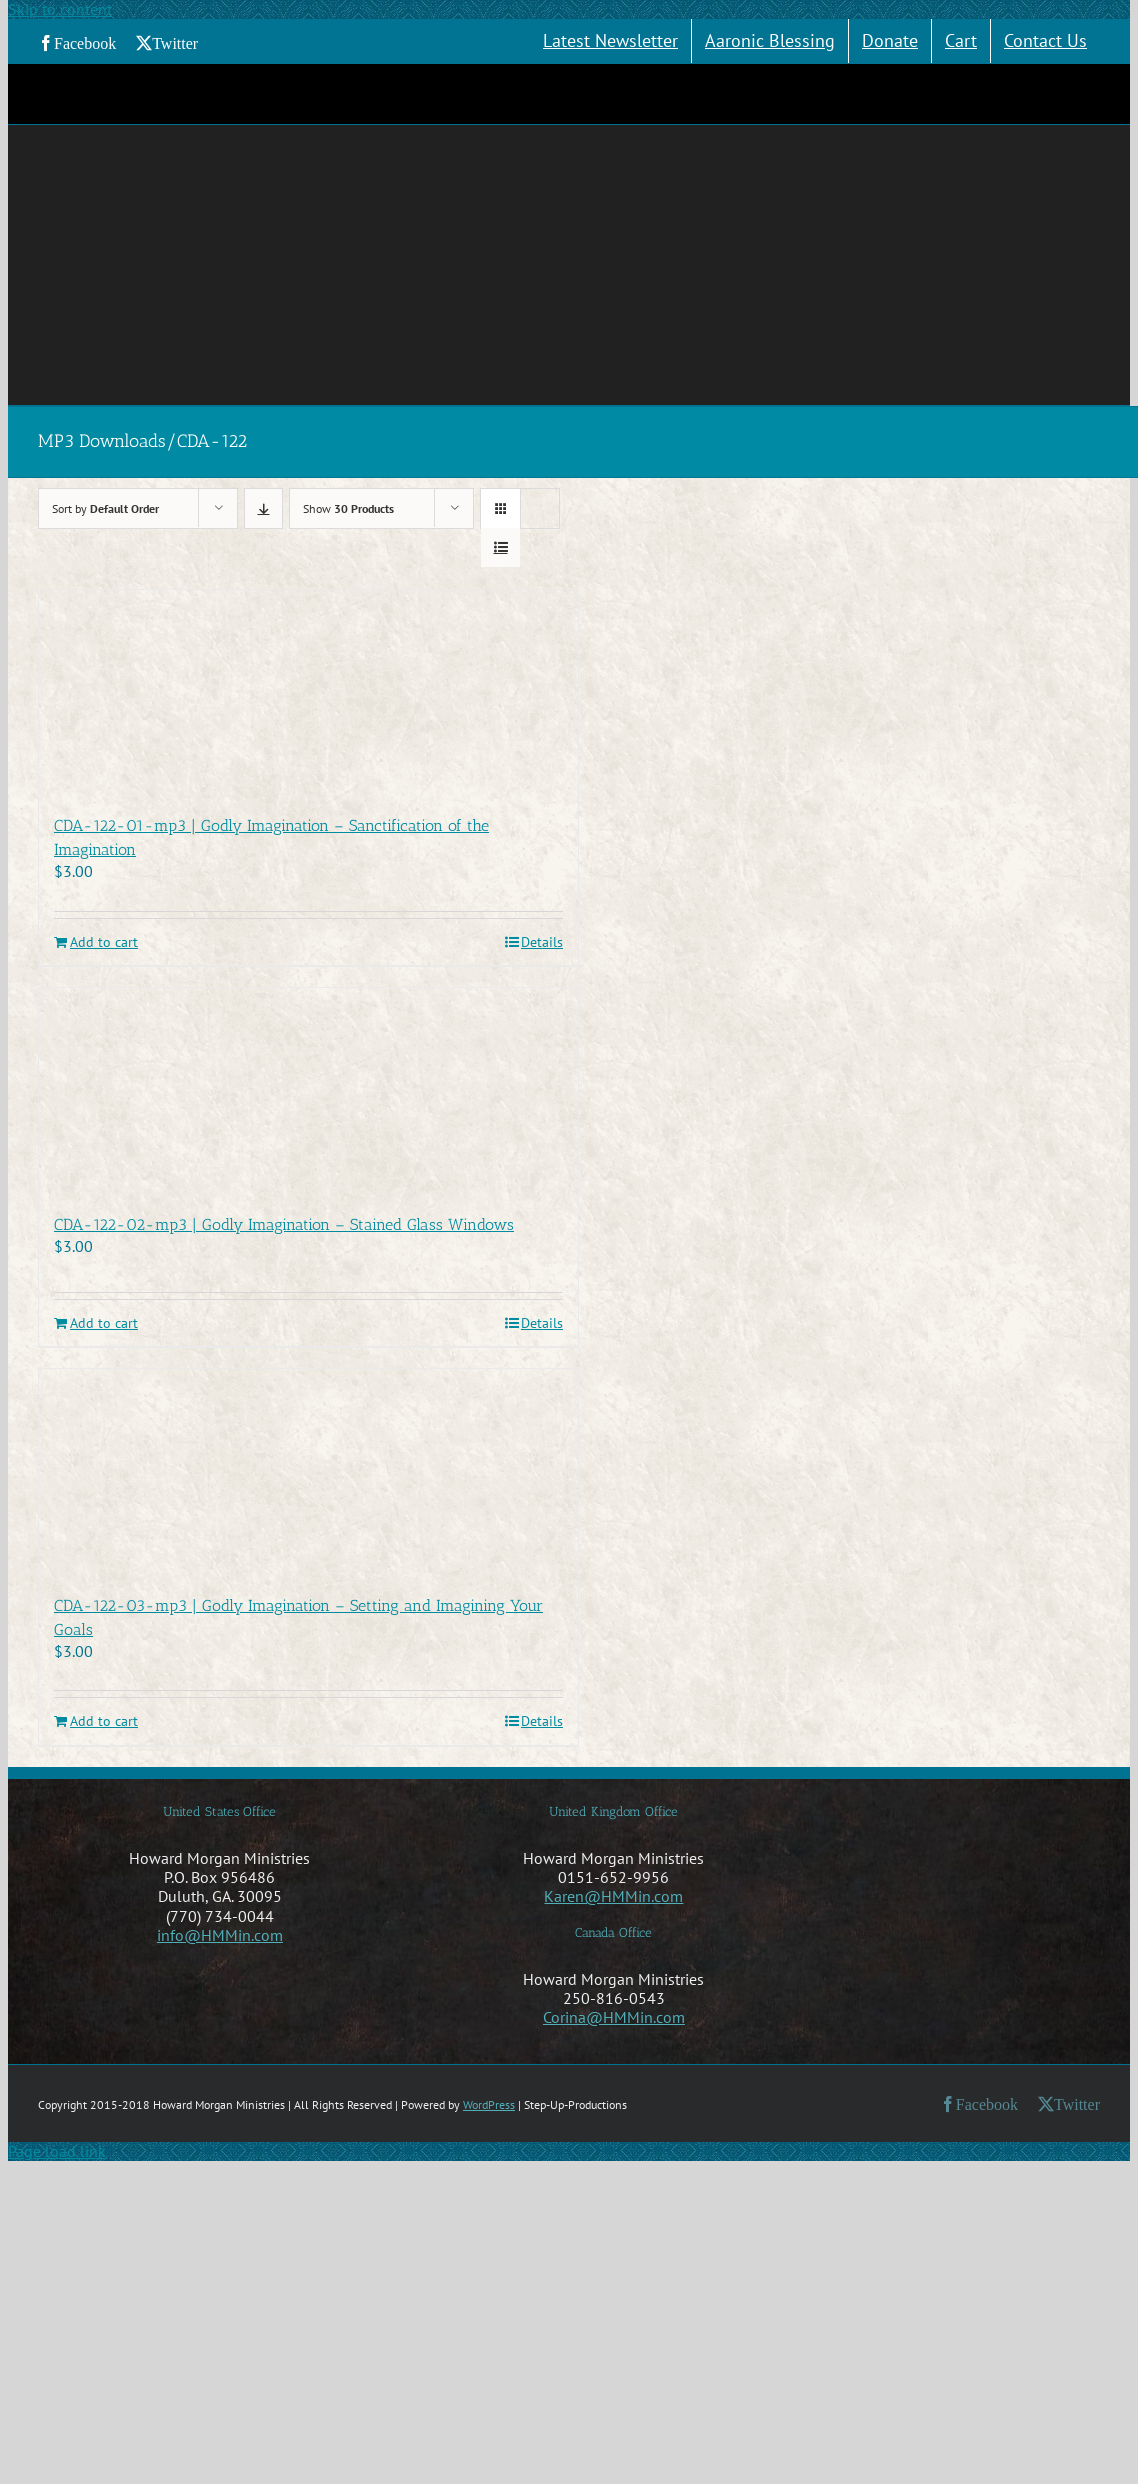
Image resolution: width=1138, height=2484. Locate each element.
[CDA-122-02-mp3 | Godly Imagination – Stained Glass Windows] (308, 1090)
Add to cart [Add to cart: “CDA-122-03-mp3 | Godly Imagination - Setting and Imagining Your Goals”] (104, 1721)
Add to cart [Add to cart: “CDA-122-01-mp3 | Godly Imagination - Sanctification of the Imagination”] (104, 942)
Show (348, 508)
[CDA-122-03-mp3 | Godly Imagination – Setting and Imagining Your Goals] (308, 1471)
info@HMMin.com (220, 1935)
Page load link (57, 2151)
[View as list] (500, 547)
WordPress (489, 2104)
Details (542, 942)
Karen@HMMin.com (613, 1896)
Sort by (105, 508)
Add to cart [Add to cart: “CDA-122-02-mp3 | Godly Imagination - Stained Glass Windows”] (104, 1323)
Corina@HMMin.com (614, 2017)
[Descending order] (263, 508)
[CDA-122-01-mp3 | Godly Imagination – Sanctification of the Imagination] (308, 692)
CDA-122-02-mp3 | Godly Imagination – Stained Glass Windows (284, 1224)
